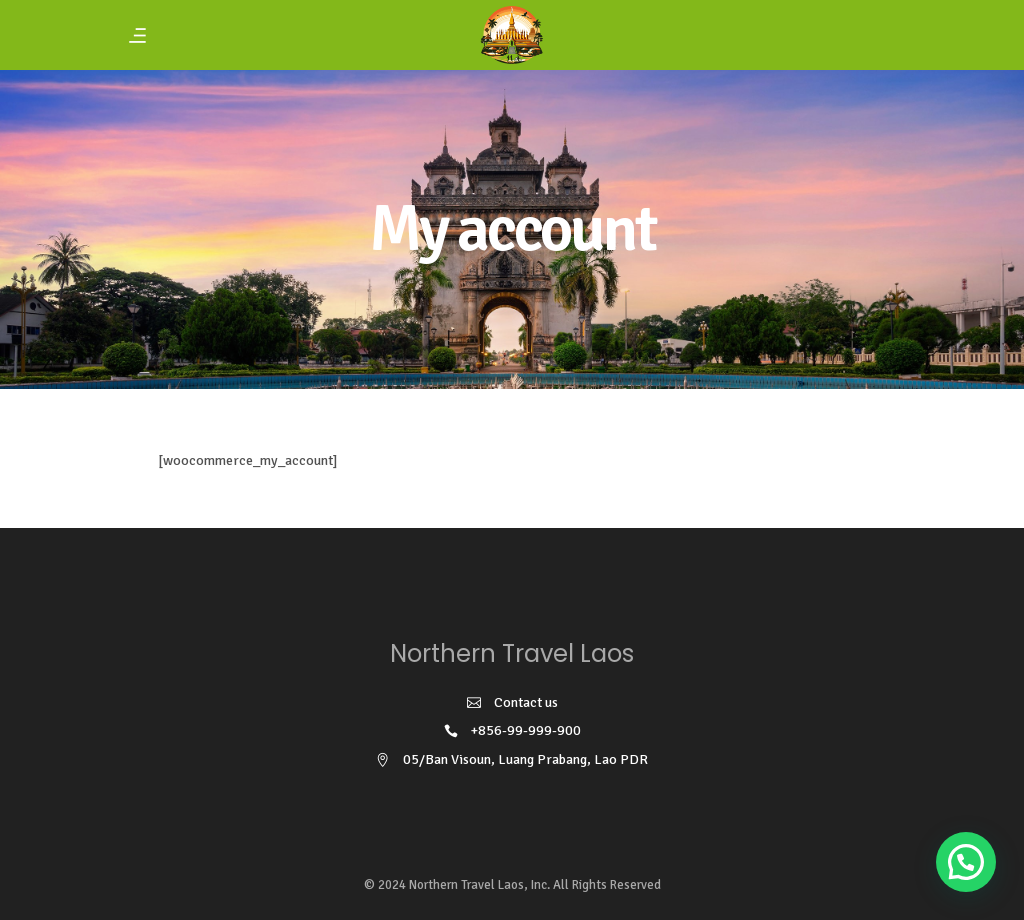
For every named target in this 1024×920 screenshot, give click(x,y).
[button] (966, 862)
